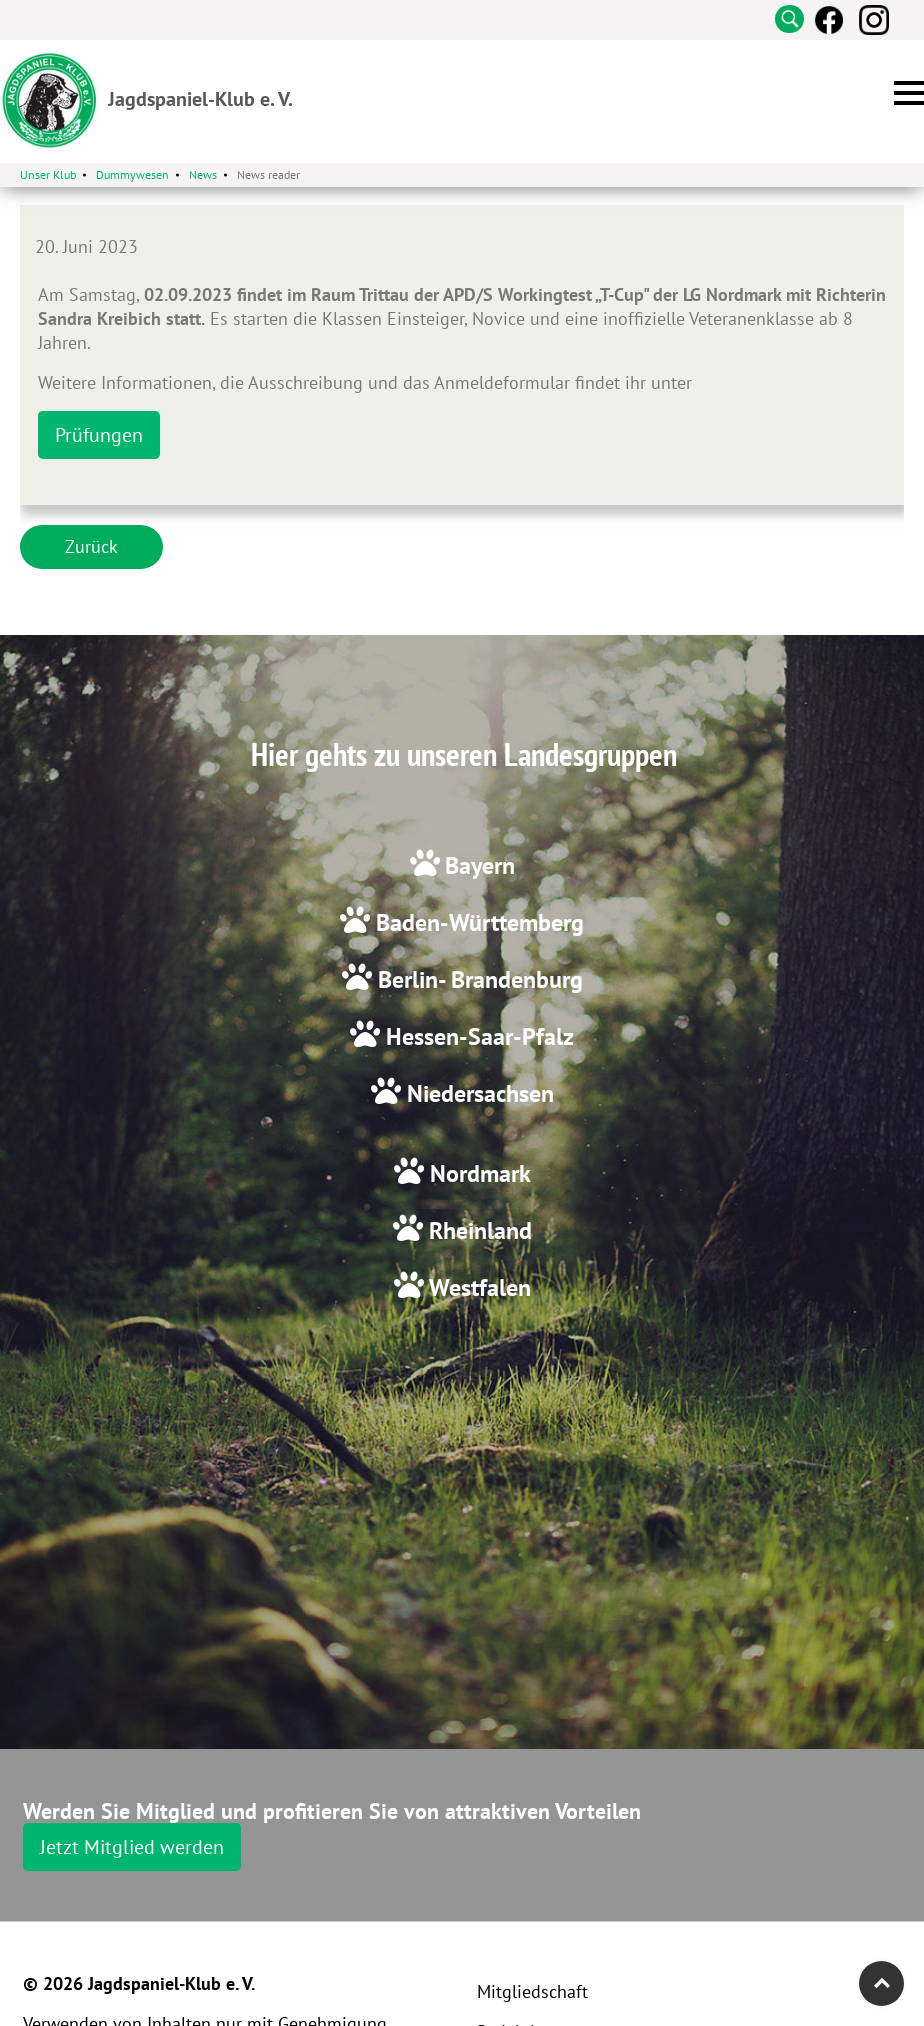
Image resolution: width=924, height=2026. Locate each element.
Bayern (480, 865)
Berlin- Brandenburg (477, 979)
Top (881, 1983)
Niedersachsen (477, 1093)
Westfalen (477, 1287)
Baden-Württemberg (477, 922)
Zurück (91, 546)
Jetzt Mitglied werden (132, 1847)
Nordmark (477, 1173)
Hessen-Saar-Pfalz (477, 1036)
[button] (909, 93)
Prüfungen (99, 435)
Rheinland (477, 1230)
